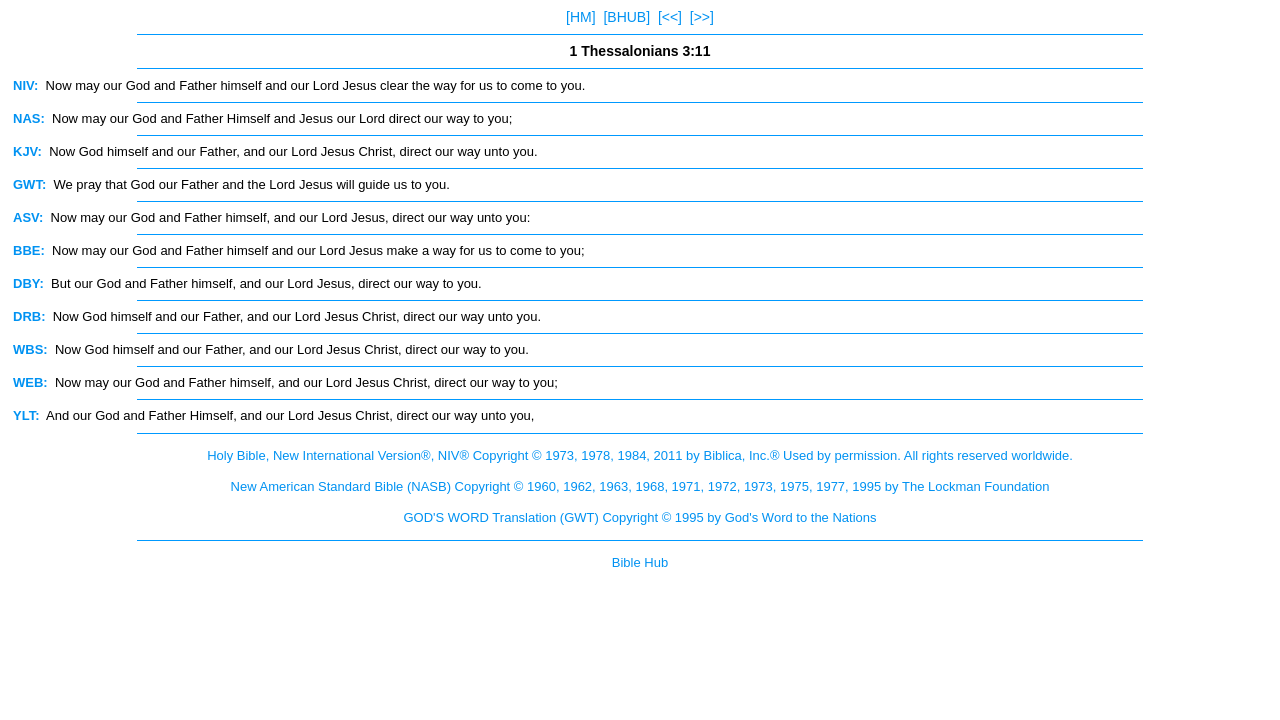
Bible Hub (640, 562)
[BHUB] (626, 17)
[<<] (670, 17)
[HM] (581, 17)
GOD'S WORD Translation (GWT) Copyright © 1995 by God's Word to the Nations (639, 517)
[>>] (702, 17)
